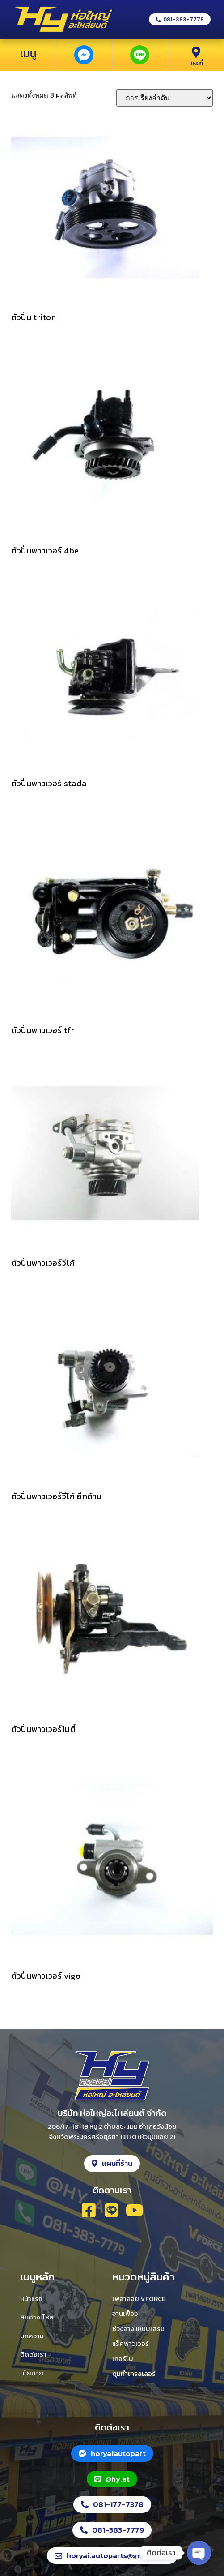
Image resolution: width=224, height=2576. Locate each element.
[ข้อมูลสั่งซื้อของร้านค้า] (164, 98)
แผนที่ (196, 63)
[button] (180, 19)
